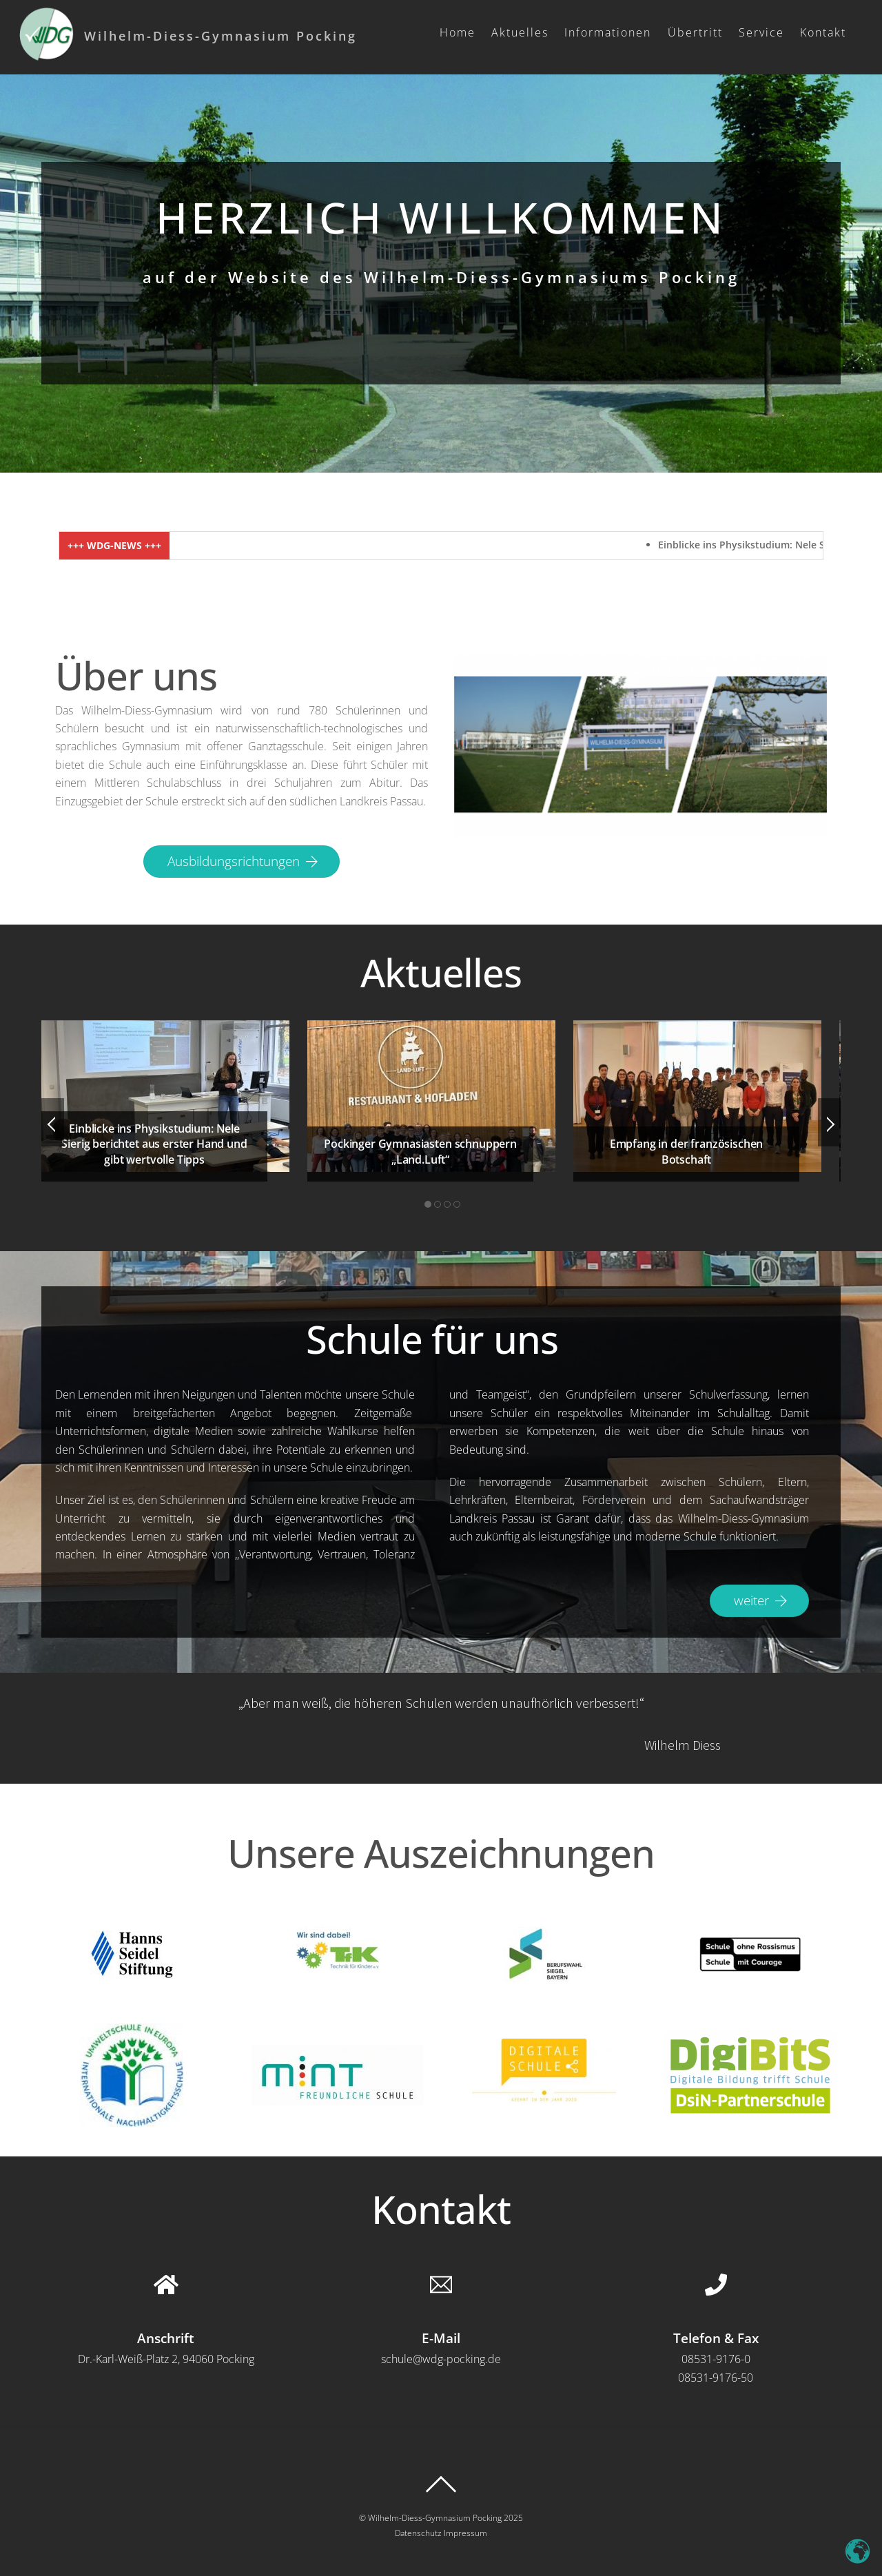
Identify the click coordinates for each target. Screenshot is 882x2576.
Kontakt (823, 32)
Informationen (607, 32)
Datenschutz (418, 2533)
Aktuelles (519, 32)
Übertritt (695, 32)
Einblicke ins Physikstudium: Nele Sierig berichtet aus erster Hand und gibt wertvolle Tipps (154, 1143)
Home (457, 32)
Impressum (465, 2533)
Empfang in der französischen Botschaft (686, 1151)
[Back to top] (441, 2484)
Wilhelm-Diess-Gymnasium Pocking (435, 2518)
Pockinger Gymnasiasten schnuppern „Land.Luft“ (420, 1151)
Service (761, 32)
